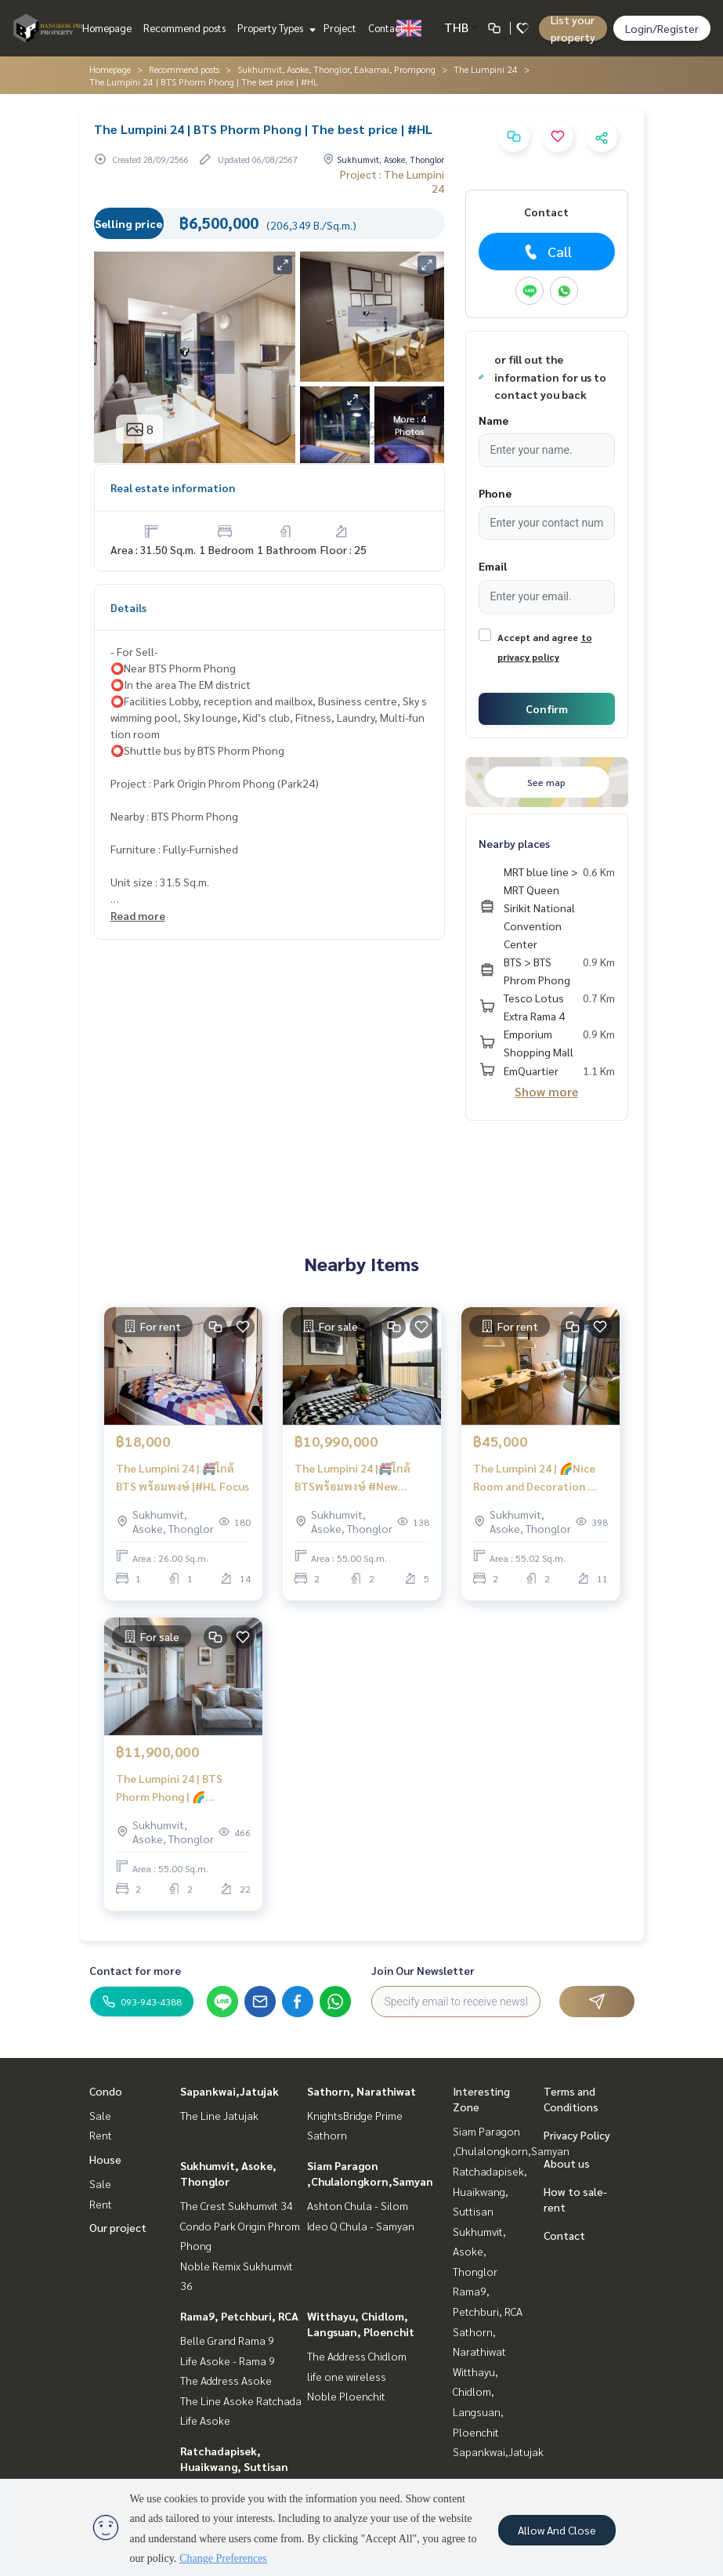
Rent (100, 2135)
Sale (100, 2115)
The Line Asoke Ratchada (241, 2400)
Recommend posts (184, 27)
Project (340, 27)
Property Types (274, 27)
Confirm (547, 708)
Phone (495, 493)
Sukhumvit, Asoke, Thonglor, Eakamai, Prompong (336, 69)
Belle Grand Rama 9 (227, 2340)
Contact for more (135, 1970)
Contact (386, 27)
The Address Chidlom (357, 2356)
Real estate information (172, 487)
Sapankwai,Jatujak (229, 2091)
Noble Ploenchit (346, 2396)
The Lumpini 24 (486, 69)
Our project (117, 2227)
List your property (573, 28)
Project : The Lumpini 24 (392, 181)
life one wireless (346, 2376)
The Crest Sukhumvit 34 (236, 2205)
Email (493, 566)
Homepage (107, 27)
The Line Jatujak (219, 2115)
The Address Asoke (226, 2380)
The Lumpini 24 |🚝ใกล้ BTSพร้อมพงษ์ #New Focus (352, 1478)
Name (493, 420)
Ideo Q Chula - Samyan (360, 2226)
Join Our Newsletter (423, 1970)
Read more (137, 915)
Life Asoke (205, 2420)
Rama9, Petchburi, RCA (239, 2316)
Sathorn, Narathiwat (361, 2091)
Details (128, 607)
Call (546, 251)
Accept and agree (537, 637)
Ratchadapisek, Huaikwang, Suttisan (490, 2191)
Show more (546, 1091)
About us (567, 2163)
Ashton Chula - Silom (357, 2205)
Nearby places (514, 843)
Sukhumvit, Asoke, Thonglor (479, 2251)
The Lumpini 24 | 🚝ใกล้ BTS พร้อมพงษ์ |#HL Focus (182, 1477)
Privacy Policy (577, 2135)
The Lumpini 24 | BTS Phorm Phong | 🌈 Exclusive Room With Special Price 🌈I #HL (170, 1788)
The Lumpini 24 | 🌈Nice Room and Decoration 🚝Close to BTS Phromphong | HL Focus (540, 1478)
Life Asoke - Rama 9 (227, 2360)
